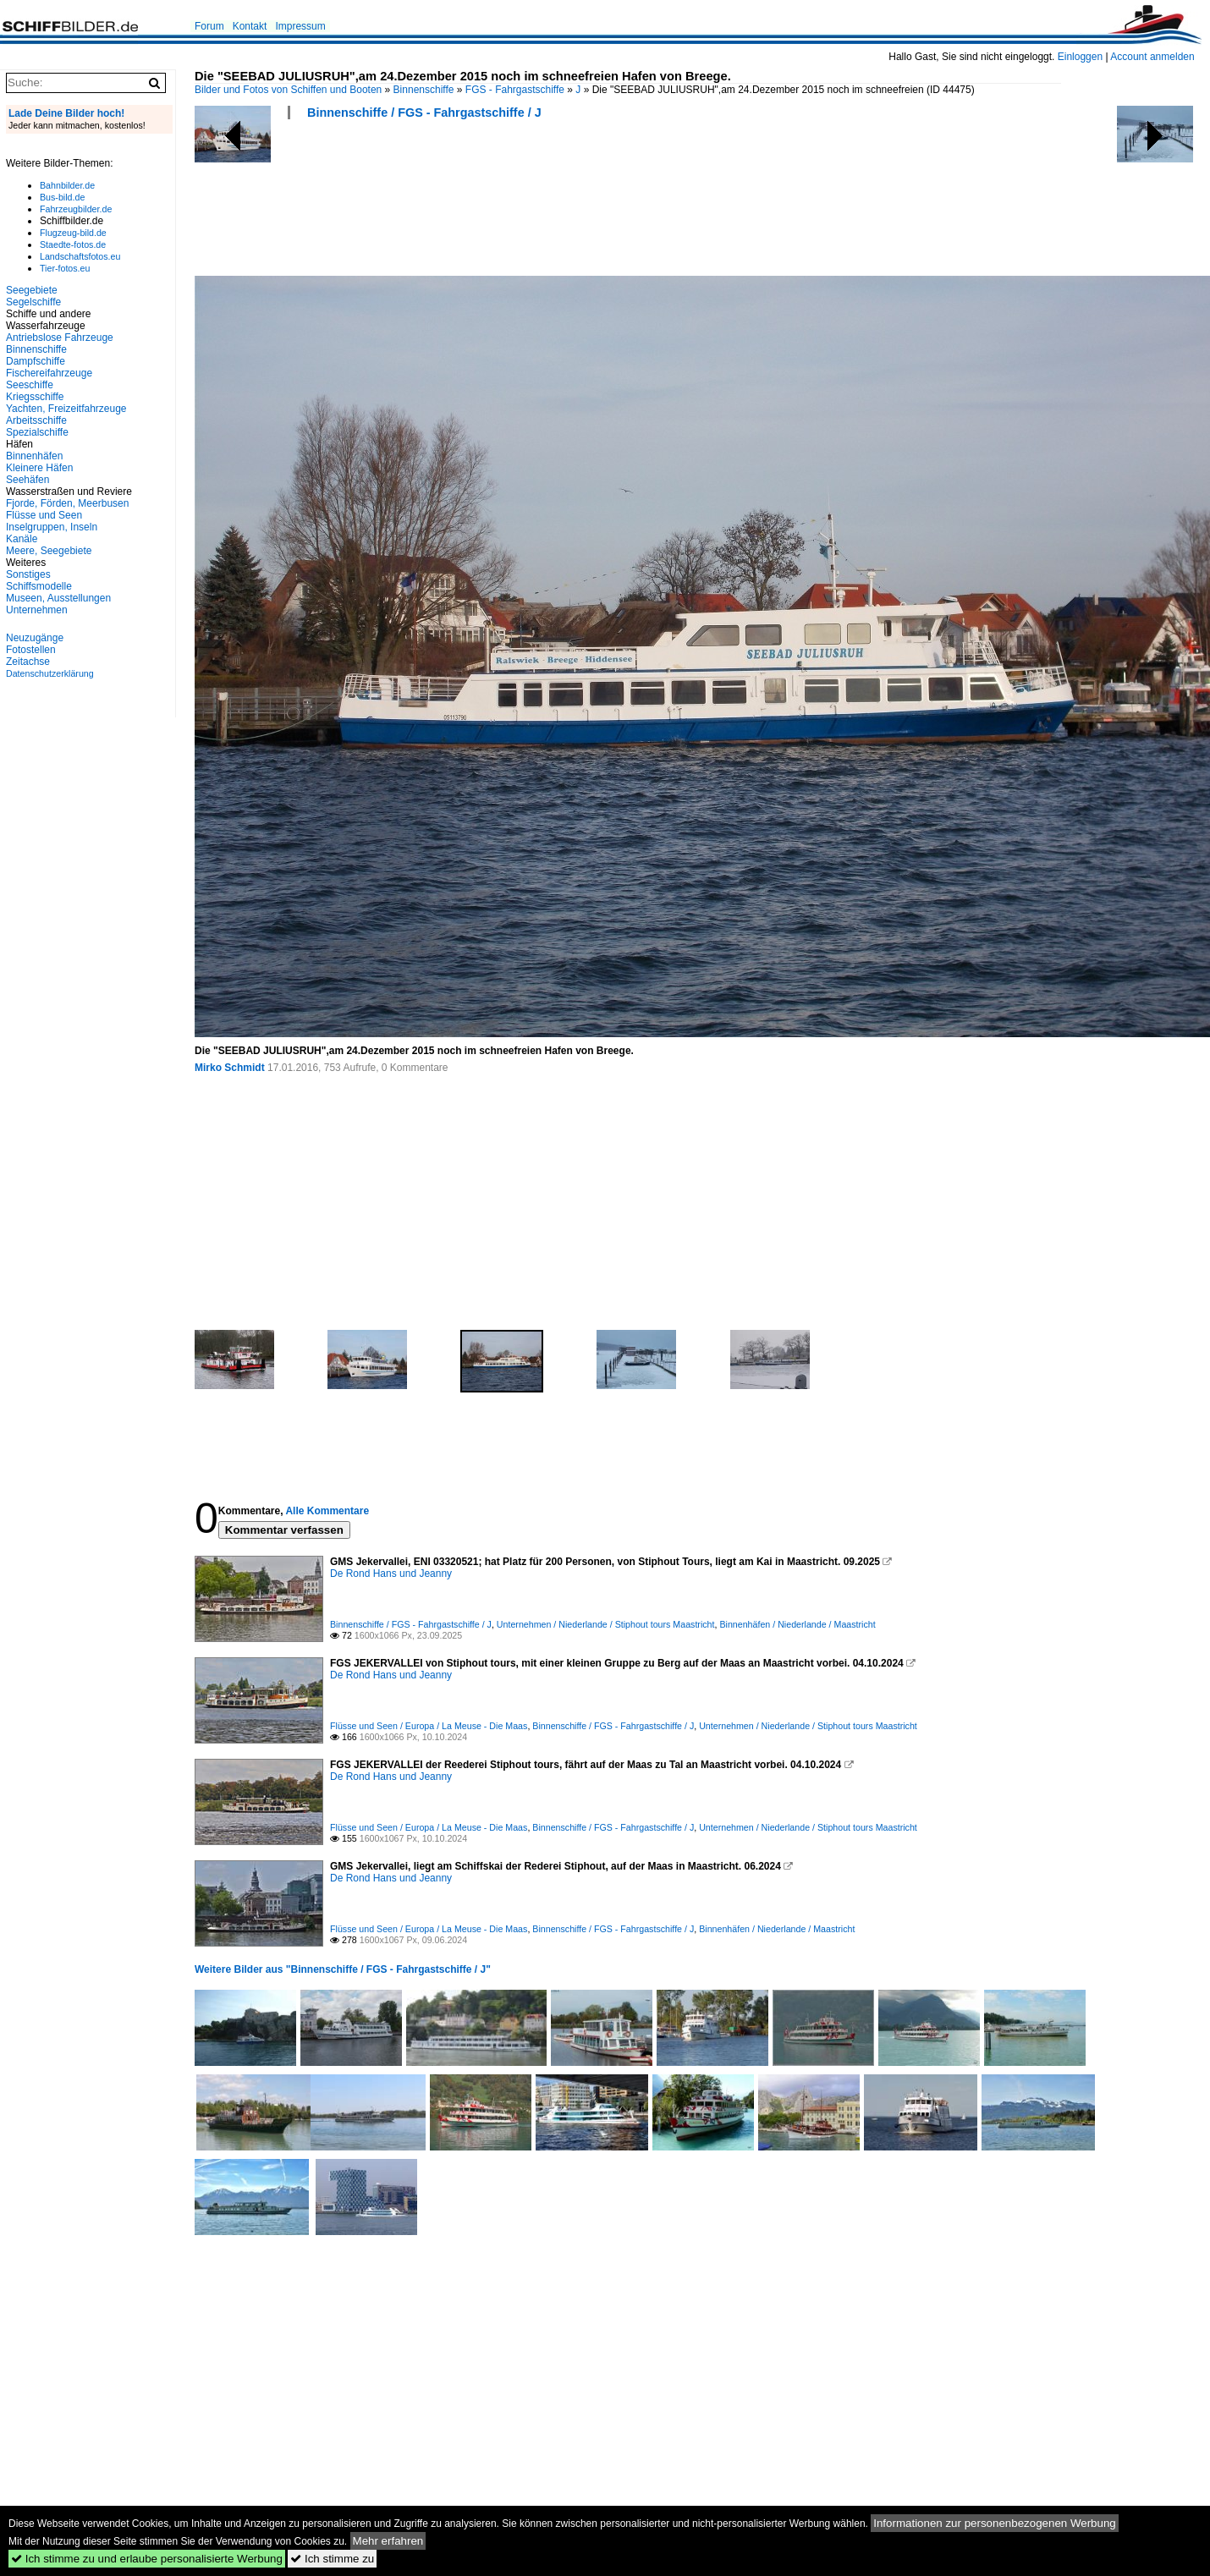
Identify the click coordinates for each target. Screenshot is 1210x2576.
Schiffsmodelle (39, 586)
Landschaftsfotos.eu (80, 256)
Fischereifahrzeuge (49, 373)
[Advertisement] (503, 203)
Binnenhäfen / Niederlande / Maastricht (797, 1624)
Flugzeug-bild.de (73, 233)
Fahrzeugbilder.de (76, 209)
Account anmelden (1152, 57)
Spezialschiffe (37, 432)
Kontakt (250, 26)
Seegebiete (32, 290)
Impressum (300, 26)
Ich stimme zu (332, 2558)
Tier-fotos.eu (65, 268)
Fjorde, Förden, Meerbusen (67, 503)
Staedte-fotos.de (73, 244)
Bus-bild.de (62, 197)
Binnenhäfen (34, 456)
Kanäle (21, 539)
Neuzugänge (34, 638)
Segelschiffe (33, 302)
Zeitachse (28, 661)
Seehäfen (27, 480)
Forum (209, 26)
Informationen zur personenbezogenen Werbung (994, 2523)
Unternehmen (37, 610)
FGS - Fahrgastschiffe (514, 90)
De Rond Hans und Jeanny (391, 1573)
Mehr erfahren (388, 2541)
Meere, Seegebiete (48, 551)
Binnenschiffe (423, 90)
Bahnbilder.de (67, 185)
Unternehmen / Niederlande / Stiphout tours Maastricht (606, 1624)
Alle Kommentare (327, 1511)
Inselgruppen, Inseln (51, 527)
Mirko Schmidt (230, 1068)
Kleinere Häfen (39, 468)
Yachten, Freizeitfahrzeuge (66, 409)
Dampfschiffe (35, 361)
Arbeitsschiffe (36, 420)
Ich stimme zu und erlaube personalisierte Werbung (147, 2558)
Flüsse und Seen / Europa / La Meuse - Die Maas (428, 1726)
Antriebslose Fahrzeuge (59, 337)
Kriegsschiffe (34, 397)
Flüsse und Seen (44, 515)
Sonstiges (28, 574)
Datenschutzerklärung (50, 673)
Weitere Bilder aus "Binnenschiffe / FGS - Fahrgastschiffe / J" (343, 1969)
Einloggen (1080, 57)
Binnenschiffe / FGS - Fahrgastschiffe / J (424, 112)
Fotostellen (31, 650)
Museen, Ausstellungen (58, 598)
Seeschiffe (29, 385)
